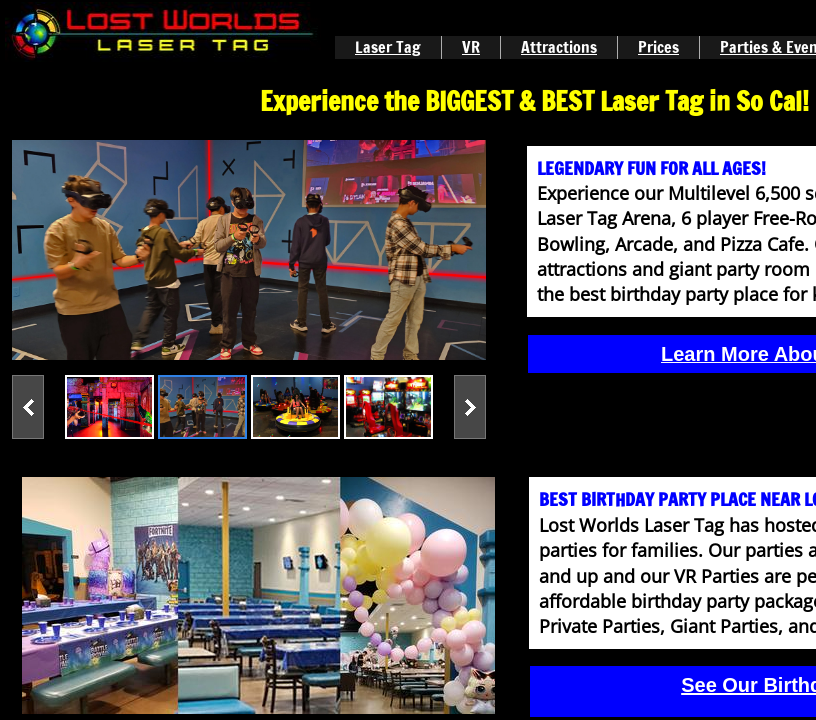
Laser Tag (388, 47)
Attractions (559, 47)
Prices (658, 47)
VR (471, 47)
